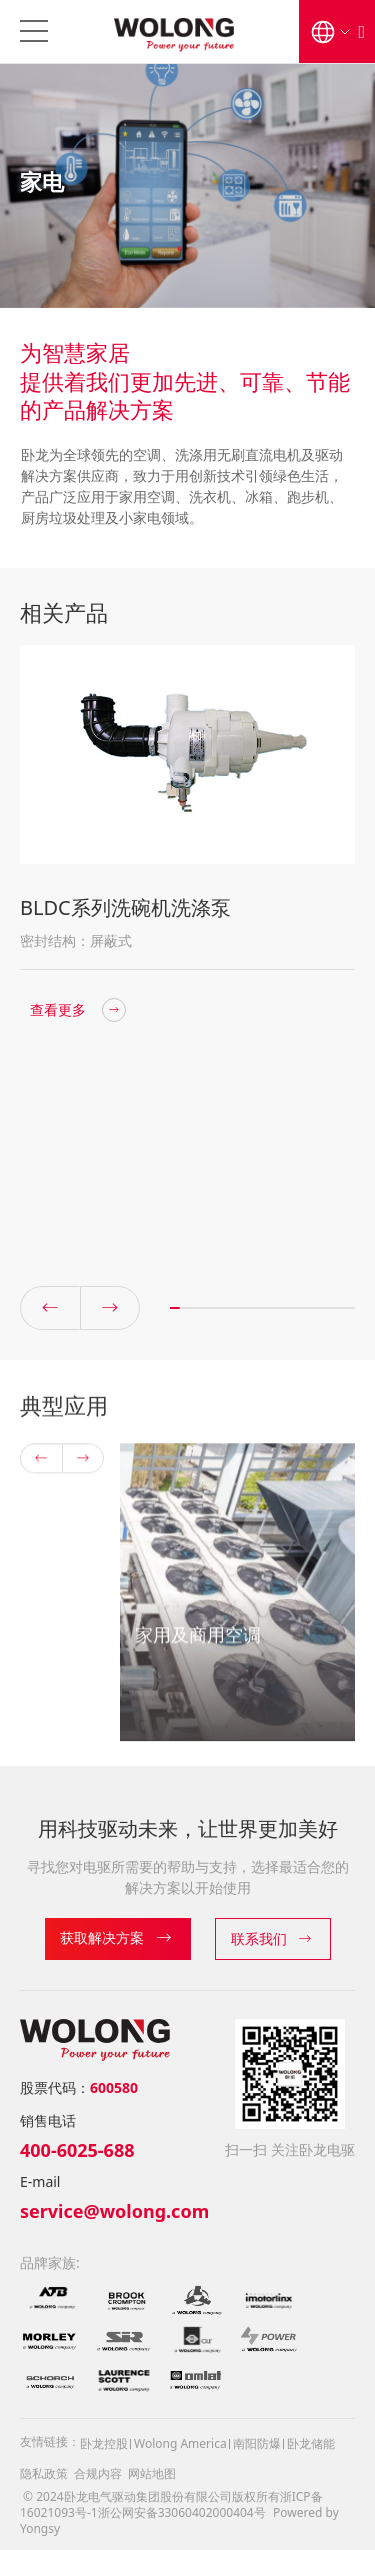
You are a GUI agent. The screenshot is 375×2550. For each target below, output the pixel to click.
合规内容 (98, 2473)
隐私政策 (44, 2473)
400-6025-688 (77, 2150)
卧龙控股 (104, 2443)
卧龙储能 (311, 2443)
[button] (110, 1327)
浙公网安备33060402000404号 (182, 2512)
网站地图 (152, 2473)
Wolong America (180, 2443)
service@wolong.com (114, 2211)
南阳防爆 (257, 2443)
